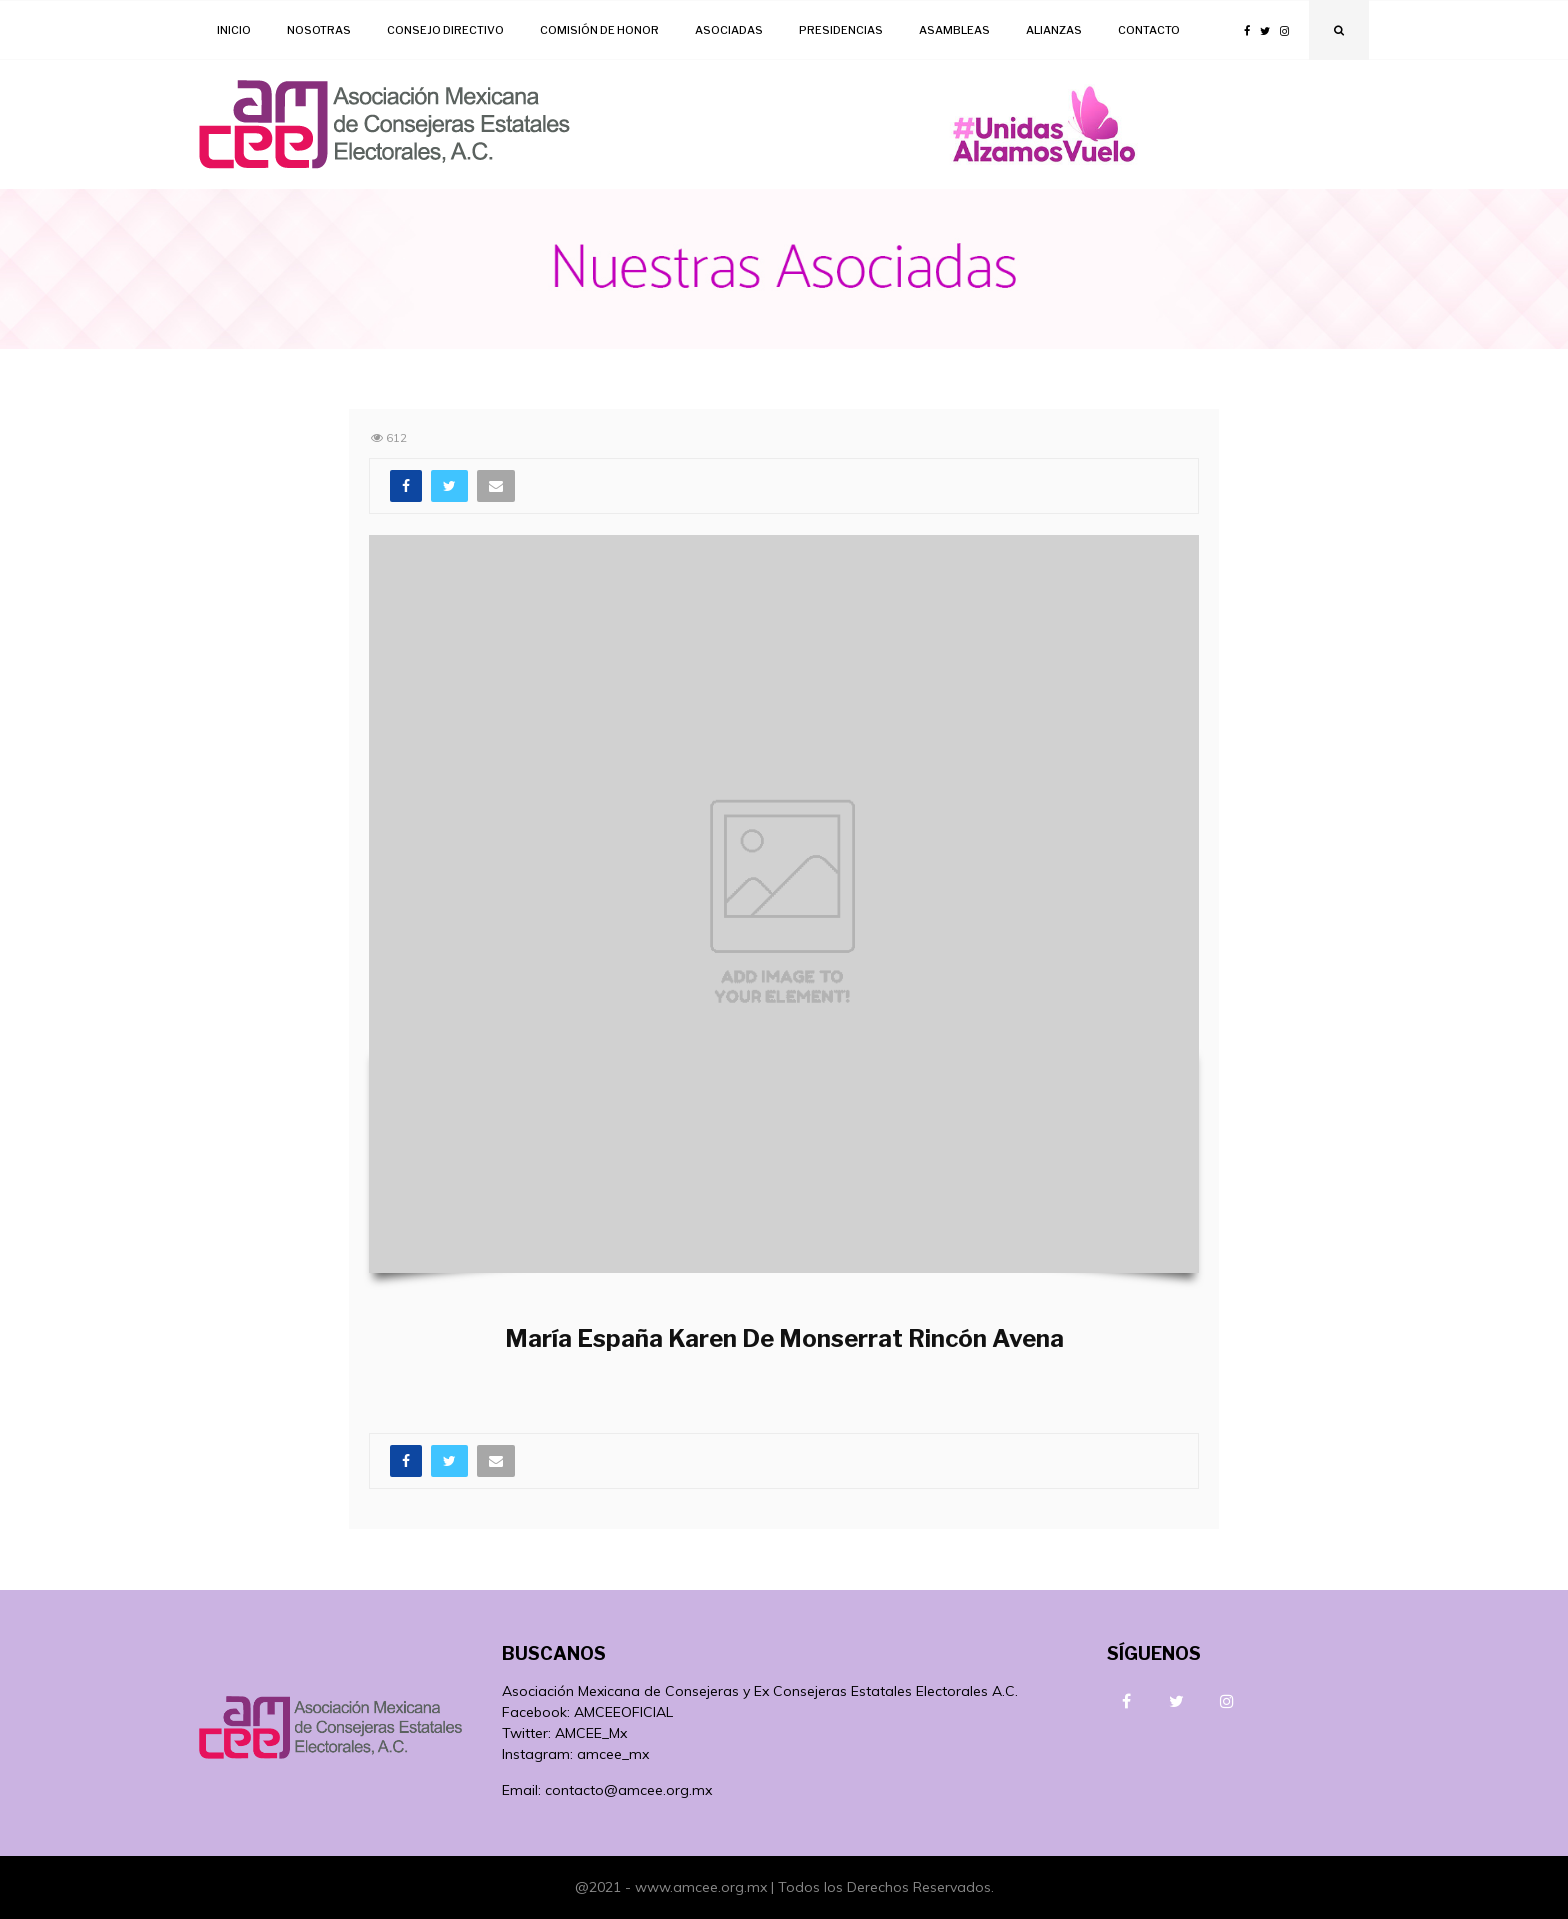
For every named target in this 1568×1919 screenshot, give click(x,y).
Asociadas (729, 30)
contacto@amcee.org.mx (628, 1790)
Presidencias (841, 30)
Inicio (234, 30)
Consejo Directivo (445, 30)
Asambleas (954, 30)
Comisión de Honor (599, 30)
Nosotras (319, 30)
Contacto (1149, 30)
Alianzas (1054, 30)
